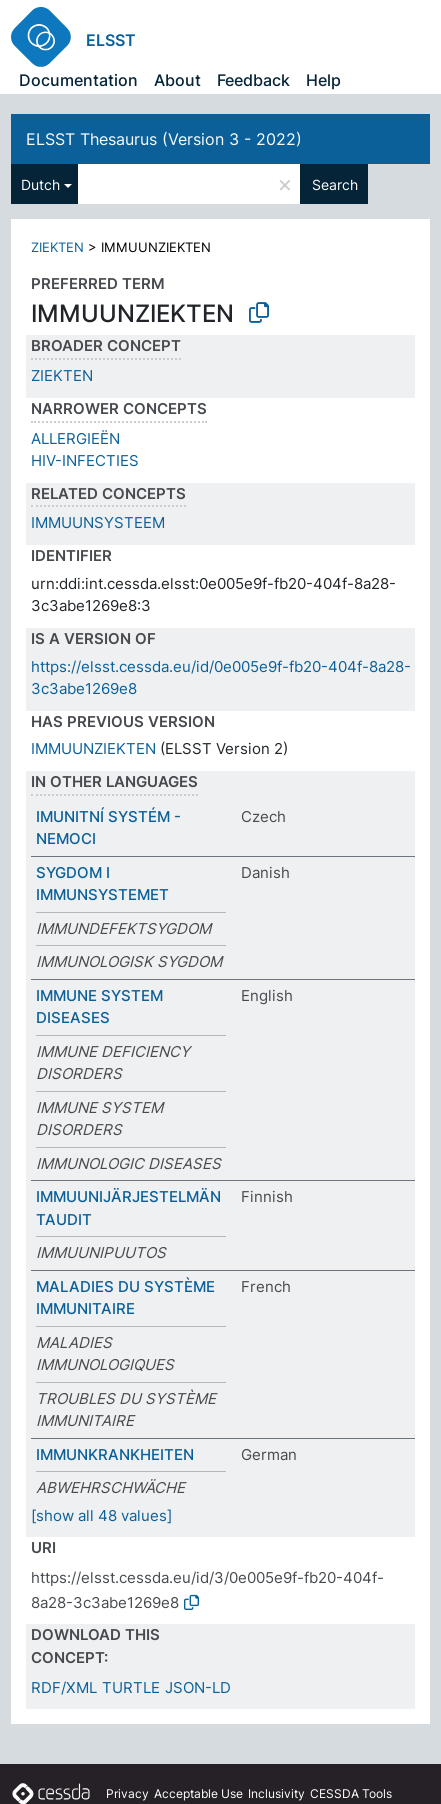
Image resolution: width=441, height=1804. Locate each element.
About (177, 80)
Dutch (40, 184)
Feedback (253, 80)
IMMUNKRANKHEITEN (115, 1454)
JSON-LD (198, 1687)
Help (323, 80)
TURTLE (131, 1687)
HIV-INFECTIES (85, 460)
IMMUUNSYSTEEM (98, 522)
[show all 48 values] (101, 1515)
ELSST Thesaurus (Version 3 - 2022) (164, 139)
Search (335, 184)
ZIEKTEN (57, 247)
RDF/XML (64, 1687)
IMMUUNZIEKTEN (93, 748)
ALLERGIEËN (75, 438)
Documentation (78, 80)
